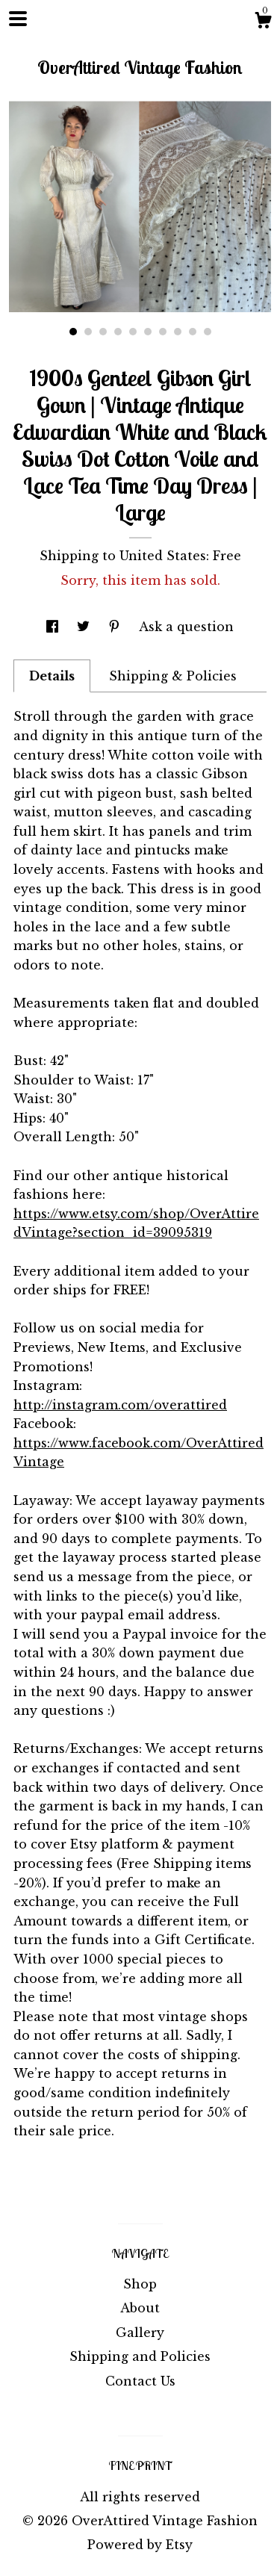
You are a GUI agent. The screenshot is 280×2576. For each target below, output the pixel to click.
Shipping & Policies (173, 675)
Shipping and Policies (140, 2356)
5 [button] (133, 331)
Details (52, 675)
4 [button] (118, 331)
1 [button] (73, 331)
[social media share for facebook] (54, 626)
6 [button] (148, 331)
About (140, 2307)
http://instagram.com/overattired (120, 1404)
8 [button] (177, 331)
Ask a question (186, 626)
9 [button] (192, 331)
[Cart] (263, 22)
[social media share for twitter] (85, 626)
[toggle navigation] (18, 18)
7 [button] (163, 331)
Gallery (140, 2332)
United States (162, 555)
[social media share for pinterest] (116, 626)
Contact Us (140, 2381)
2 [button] (88, 331)
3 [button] (103, 331)
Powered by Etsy (140, 2544)
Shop (140, 2283)
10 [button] (207, 331)
